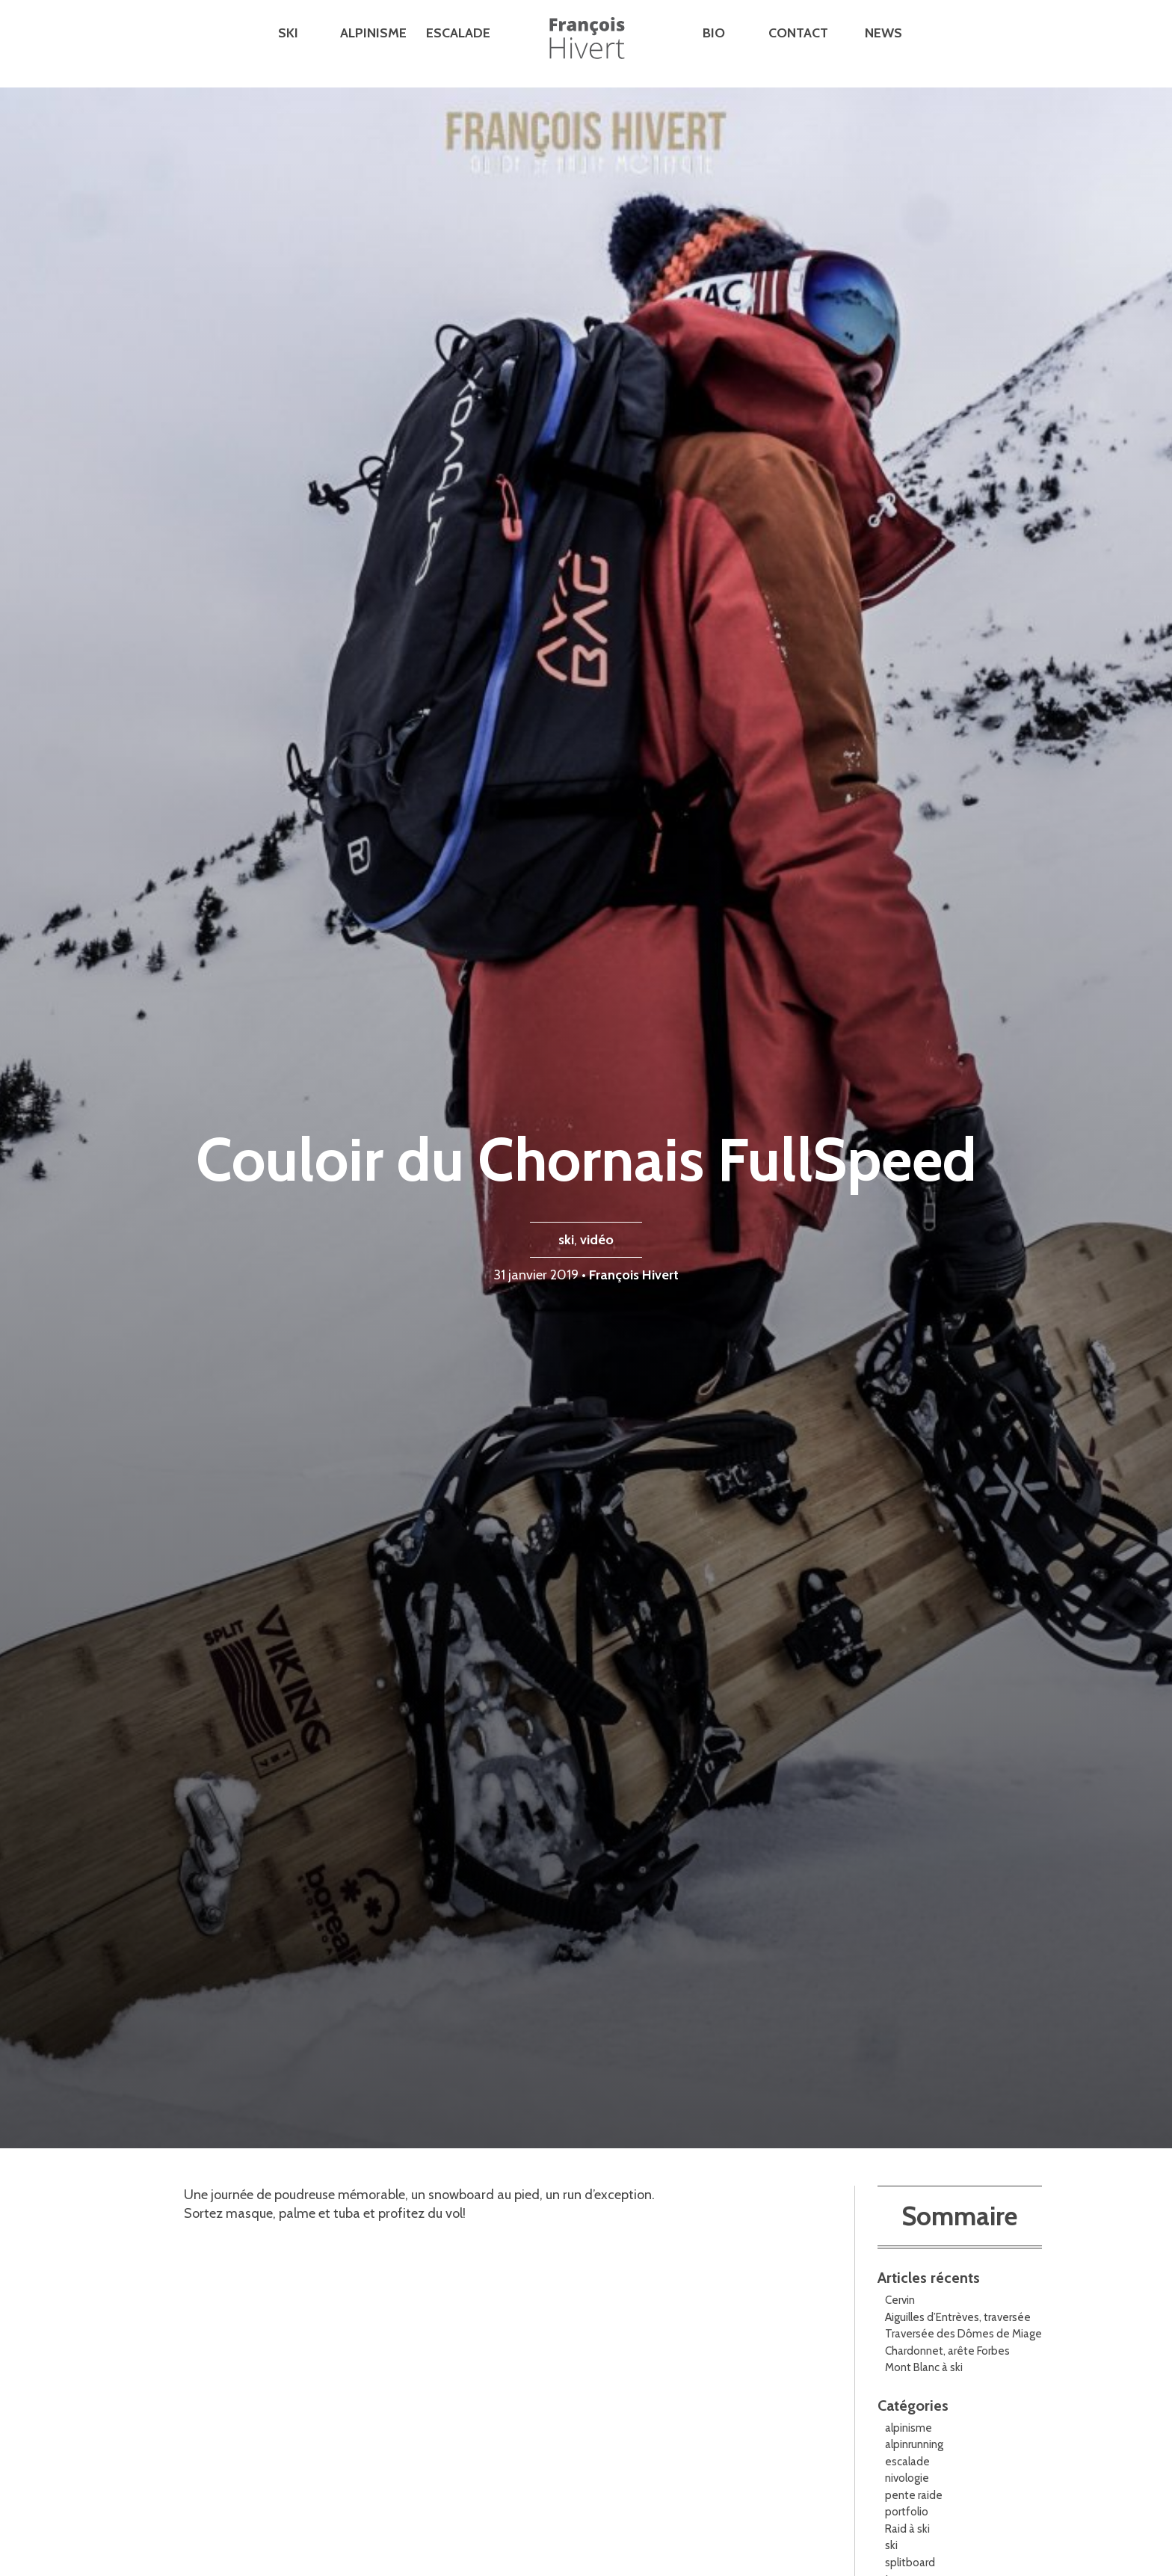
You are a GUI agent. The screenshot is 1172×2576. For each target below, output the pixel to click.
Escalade (458, 33)
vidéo (597, 1240)
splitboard (910, 2562)
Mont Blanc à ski (924, 2367)
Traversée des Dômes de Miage (963, 2333)
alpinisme (908, 2428)
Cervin (900, 2300)
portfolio (906, 2511)
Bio (714, 33)
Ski (288, 33)
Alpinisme (373, 33)
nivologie (907, 2478)
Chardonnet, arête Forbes (947, 2351)
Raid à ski (907, 2529)
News (883, 33)
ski (566, 1240)
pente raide (914, 2495)
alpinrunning (914, 2444)
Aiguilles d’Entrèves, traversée (958, 2317)
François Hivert (634, 1275)
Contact (798, 33)
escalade (907, 2461)
